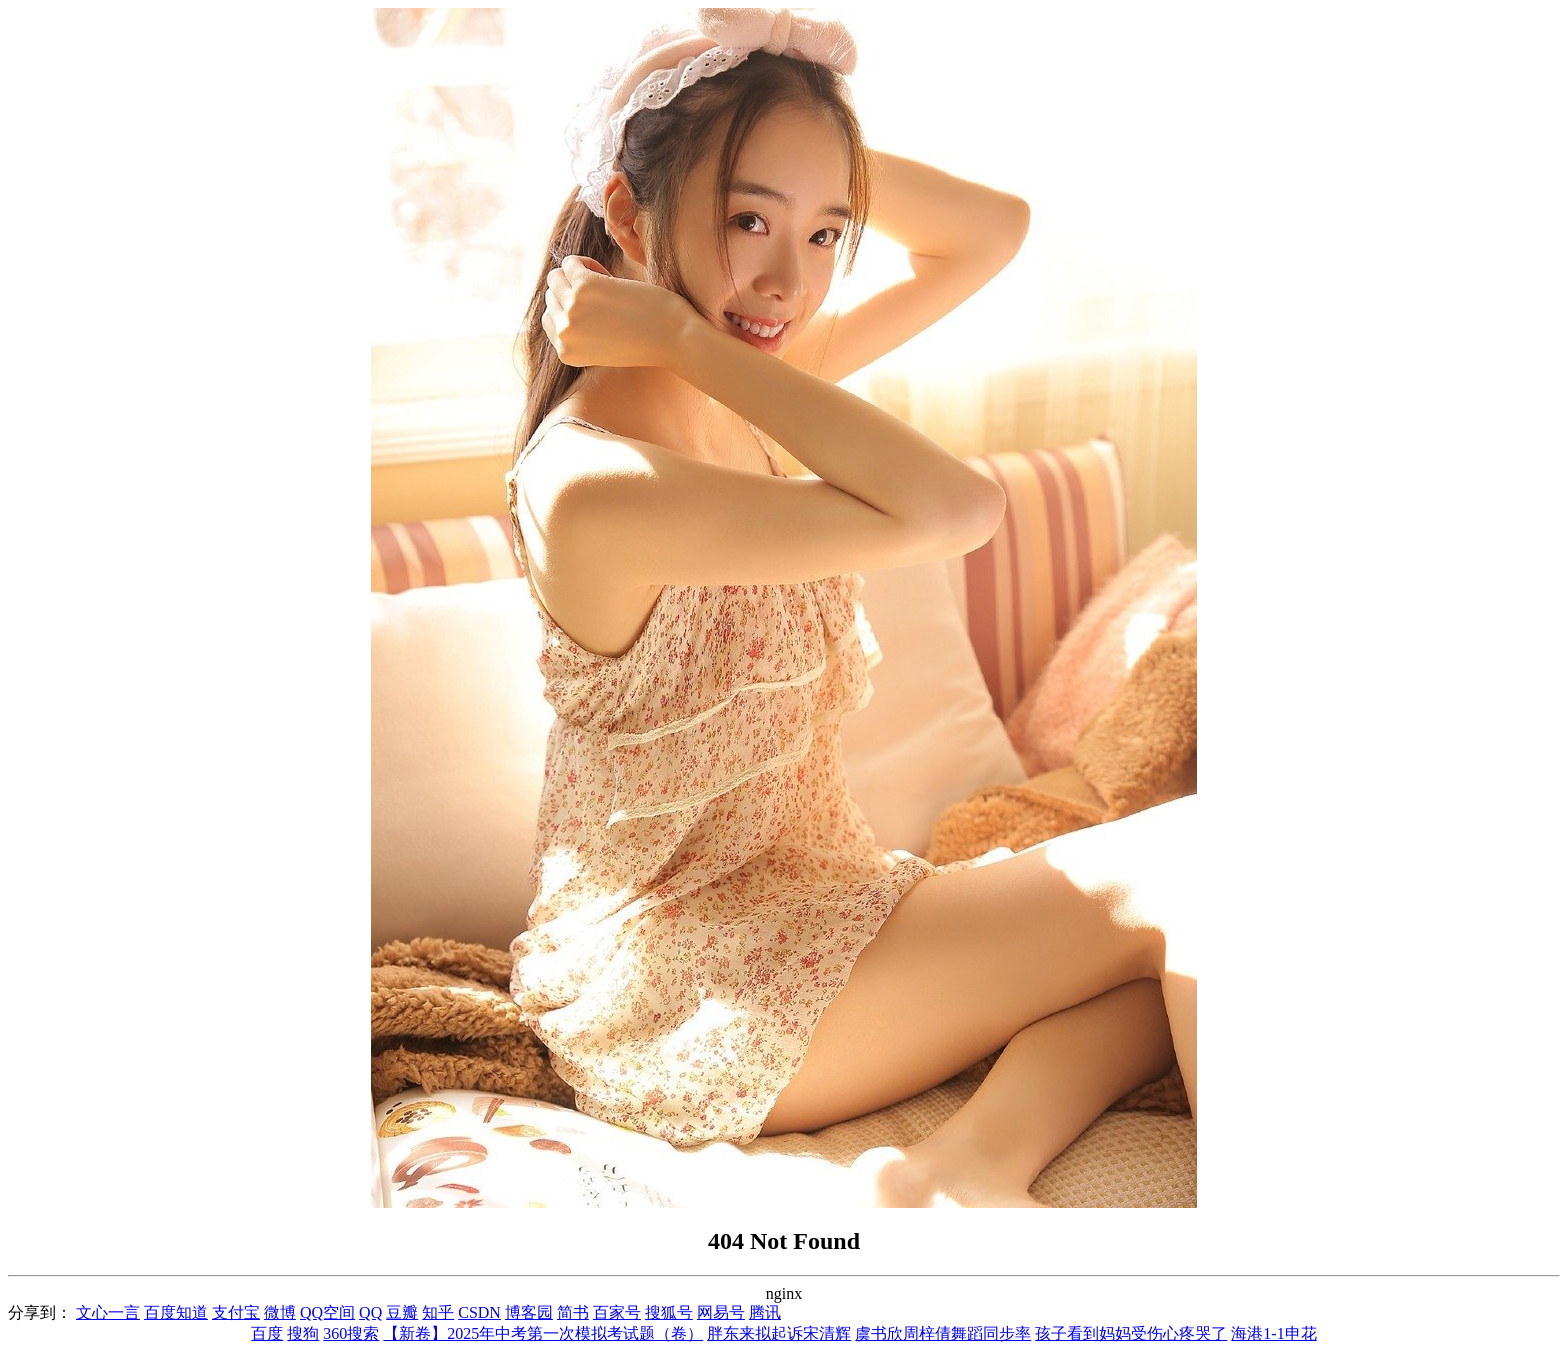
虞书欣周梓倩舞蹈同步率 (943, 1333)
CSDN (479, 1312)
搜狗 (303, 1333)
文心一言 (108, 1312)
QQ (370, 1312)
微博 (280, 1312)
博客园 (529, 1312)
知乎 (438, 1312)
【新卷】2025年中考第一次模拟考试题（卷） (543, 1333)
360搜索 (351, 1333)
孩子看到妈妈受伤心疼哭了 (1131, 1333)
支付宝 (236, 1312)
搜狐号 (669, 1312)
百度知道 (176, 1312)
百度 (267, 1333)
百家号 (617, 1312)
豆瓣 (402, 1312)
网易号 (721, 1312)
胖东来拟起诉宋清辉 (779, 1333)
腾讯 (765, 1312)
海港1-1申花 (1273, 1333)
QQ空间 (327, 1312)
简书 (573, 1312)
